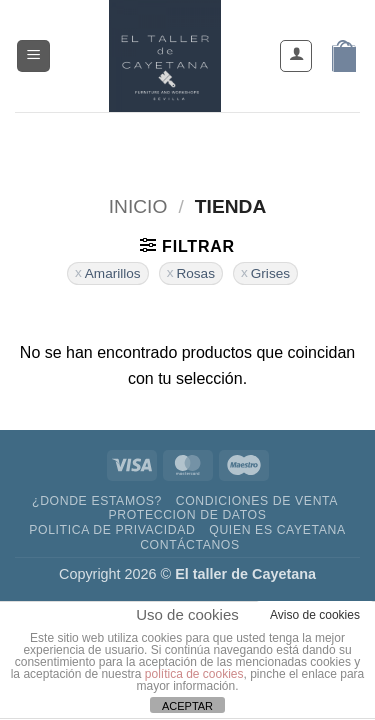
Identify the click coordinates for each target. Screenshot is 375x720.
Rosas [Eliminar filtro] (195, 273)
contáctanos (190, 545)
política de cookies (194, 674)
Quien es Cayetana (277, 530)
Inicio (138, 206)
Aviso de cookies (315, 615)
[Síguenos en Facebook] (133, 141)
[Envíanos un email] (205, 141)
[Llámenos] (241, 141)
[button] (33, 56)
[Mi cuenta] (296, 56)
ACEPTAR (187, 706)
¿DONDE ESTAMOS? (97, 501)
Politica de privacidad (112, 530)
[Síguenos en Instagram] (169, 141)
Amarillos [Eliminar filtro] (113, 273)
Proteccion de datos (187, 515)
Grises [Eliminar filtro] (270, 273)
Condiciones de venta (257, 501)
